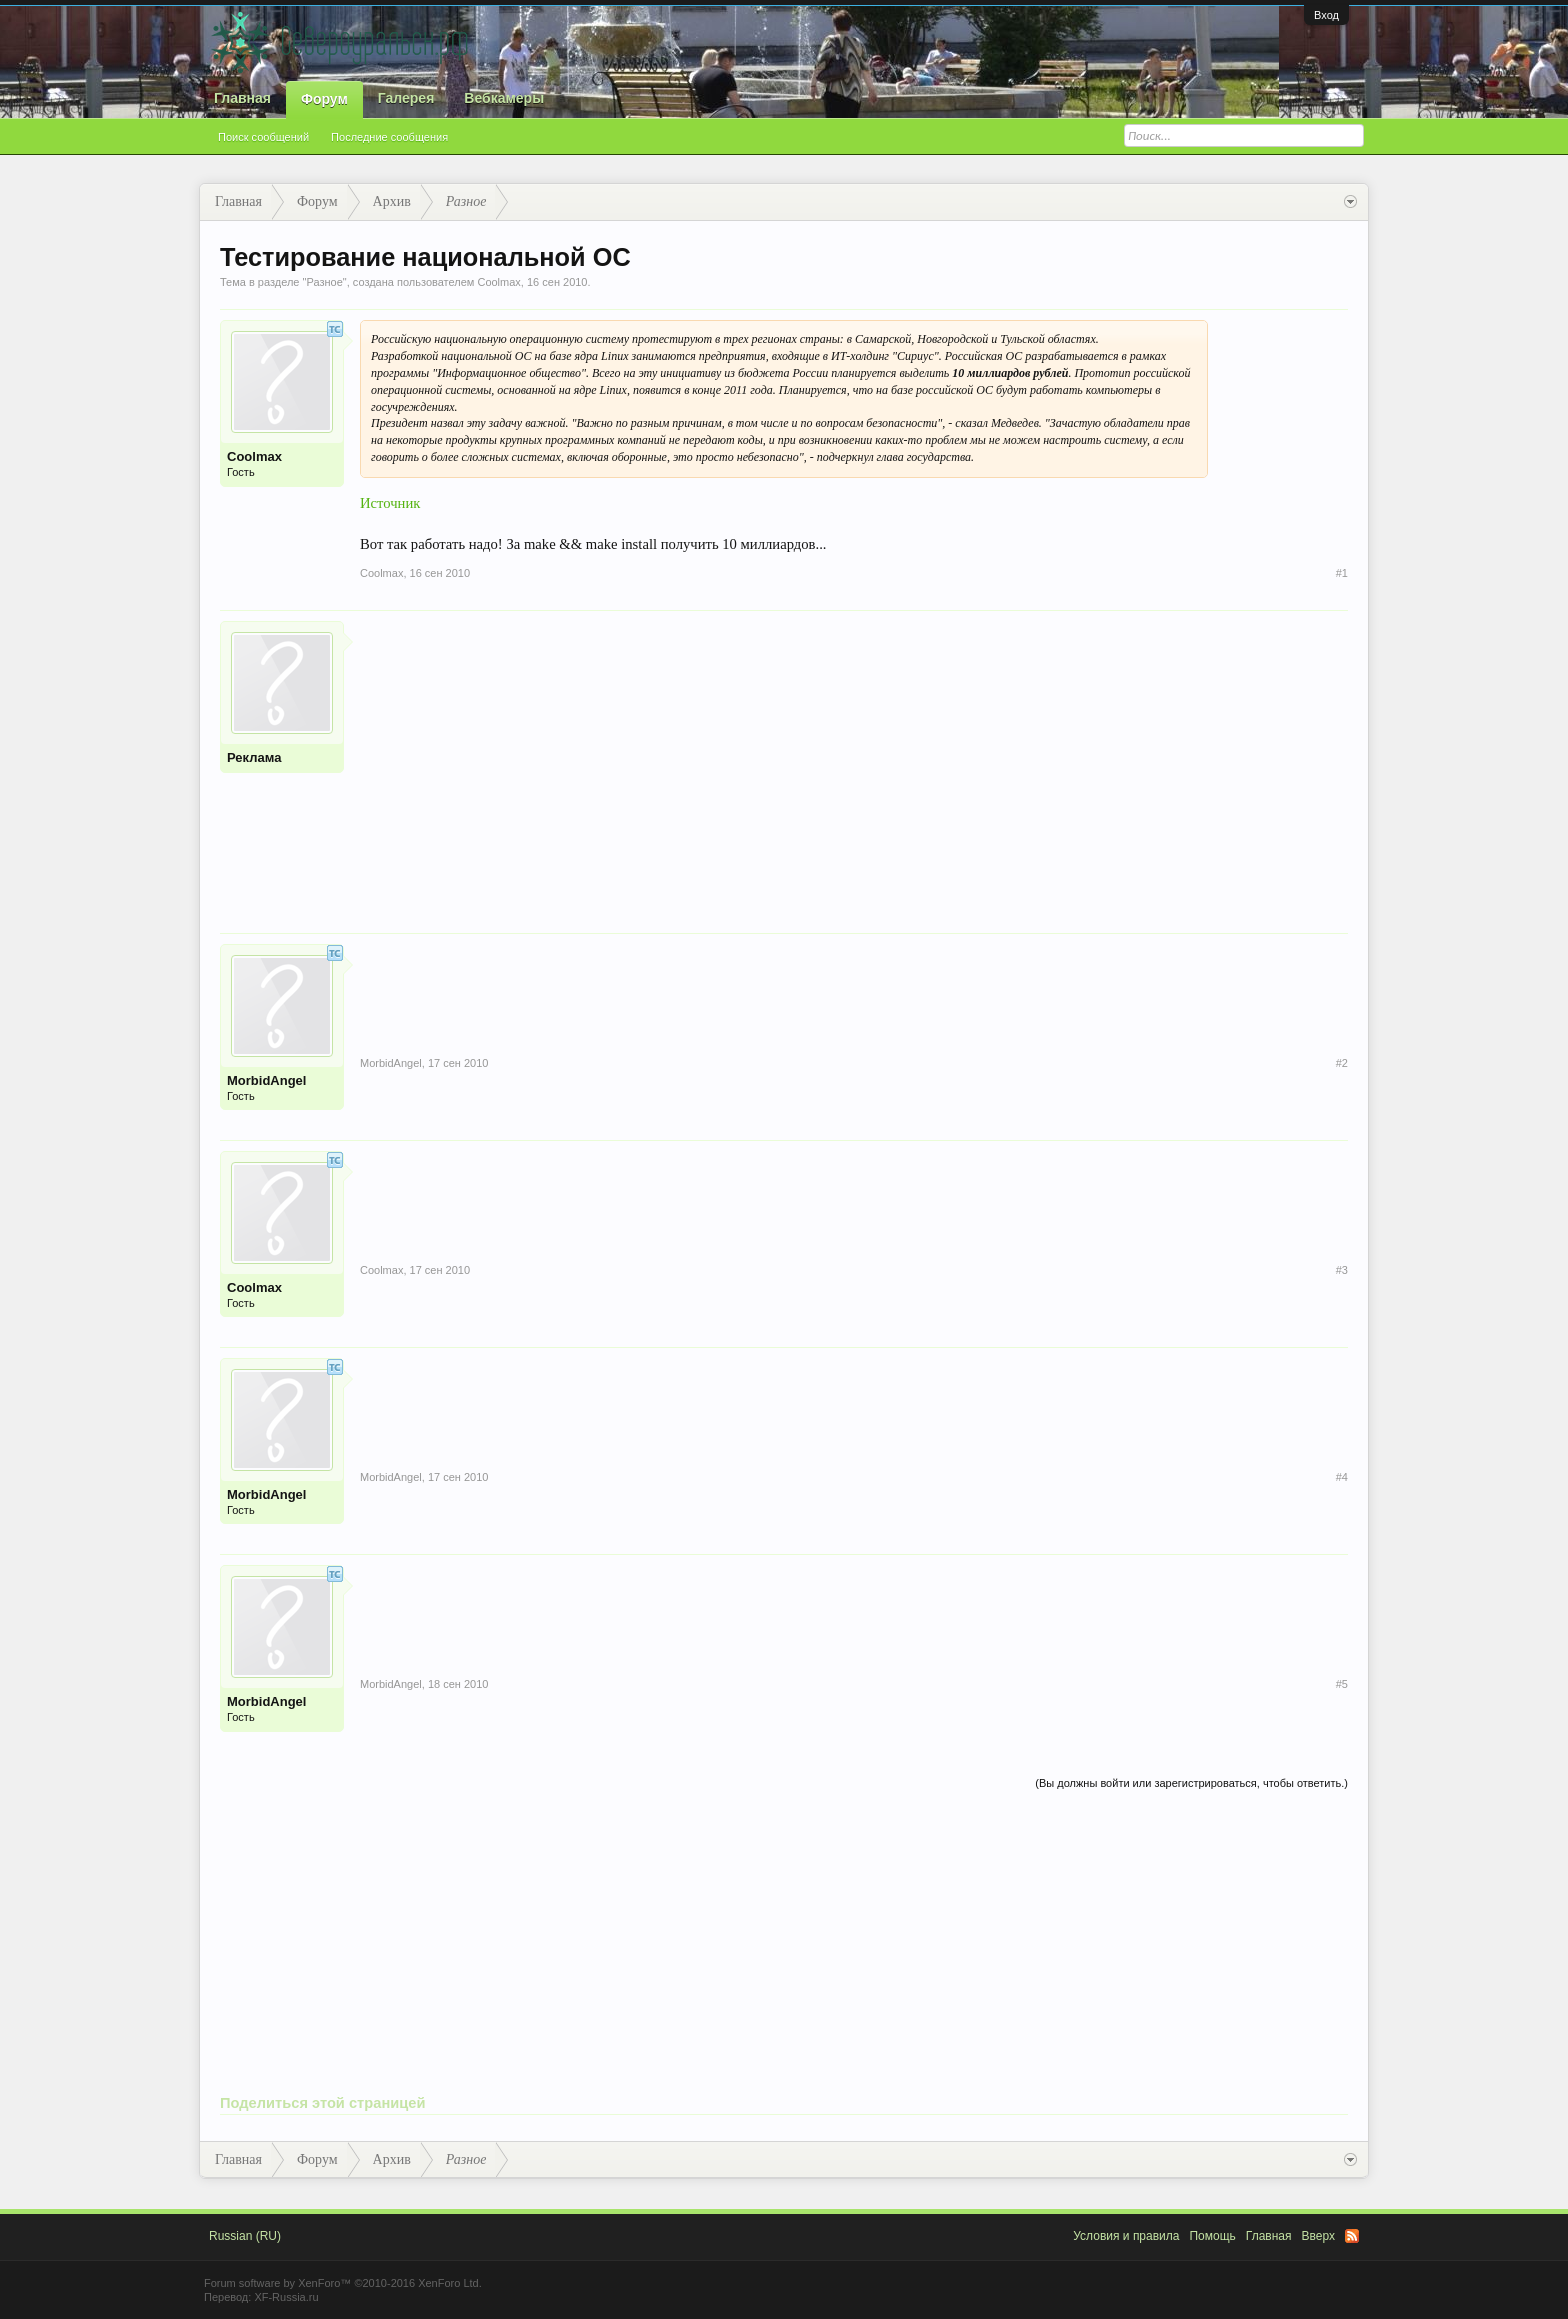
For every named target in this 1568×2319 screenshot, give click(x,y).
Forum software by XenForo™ (343, 2283)
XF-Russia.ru (286, 2297)
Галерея (406, 98)
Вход (1326, 15)
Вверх (1318, 2236)
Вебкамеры (504, 98)
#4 (1342, 1477)
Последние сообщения (389, 137)
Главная (242, 98)
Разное (324, 282)
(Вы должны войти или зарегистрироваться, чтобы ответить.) (1191, 1783)
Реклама (254, 757)
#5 (1342, 1684)
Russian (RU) (245, 2236)
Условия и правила (1126, 2236)
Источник (390, 503)
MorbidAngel (266, 1080)
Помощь (1212, 2236)
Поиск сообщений (263, 137)
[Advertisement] (854, 761)
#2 (1342, 1063)
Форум (324, 99)
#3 (1342, 1270)
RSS (1352, 2236)
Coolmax (498, 282)
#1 (1342, 573)
